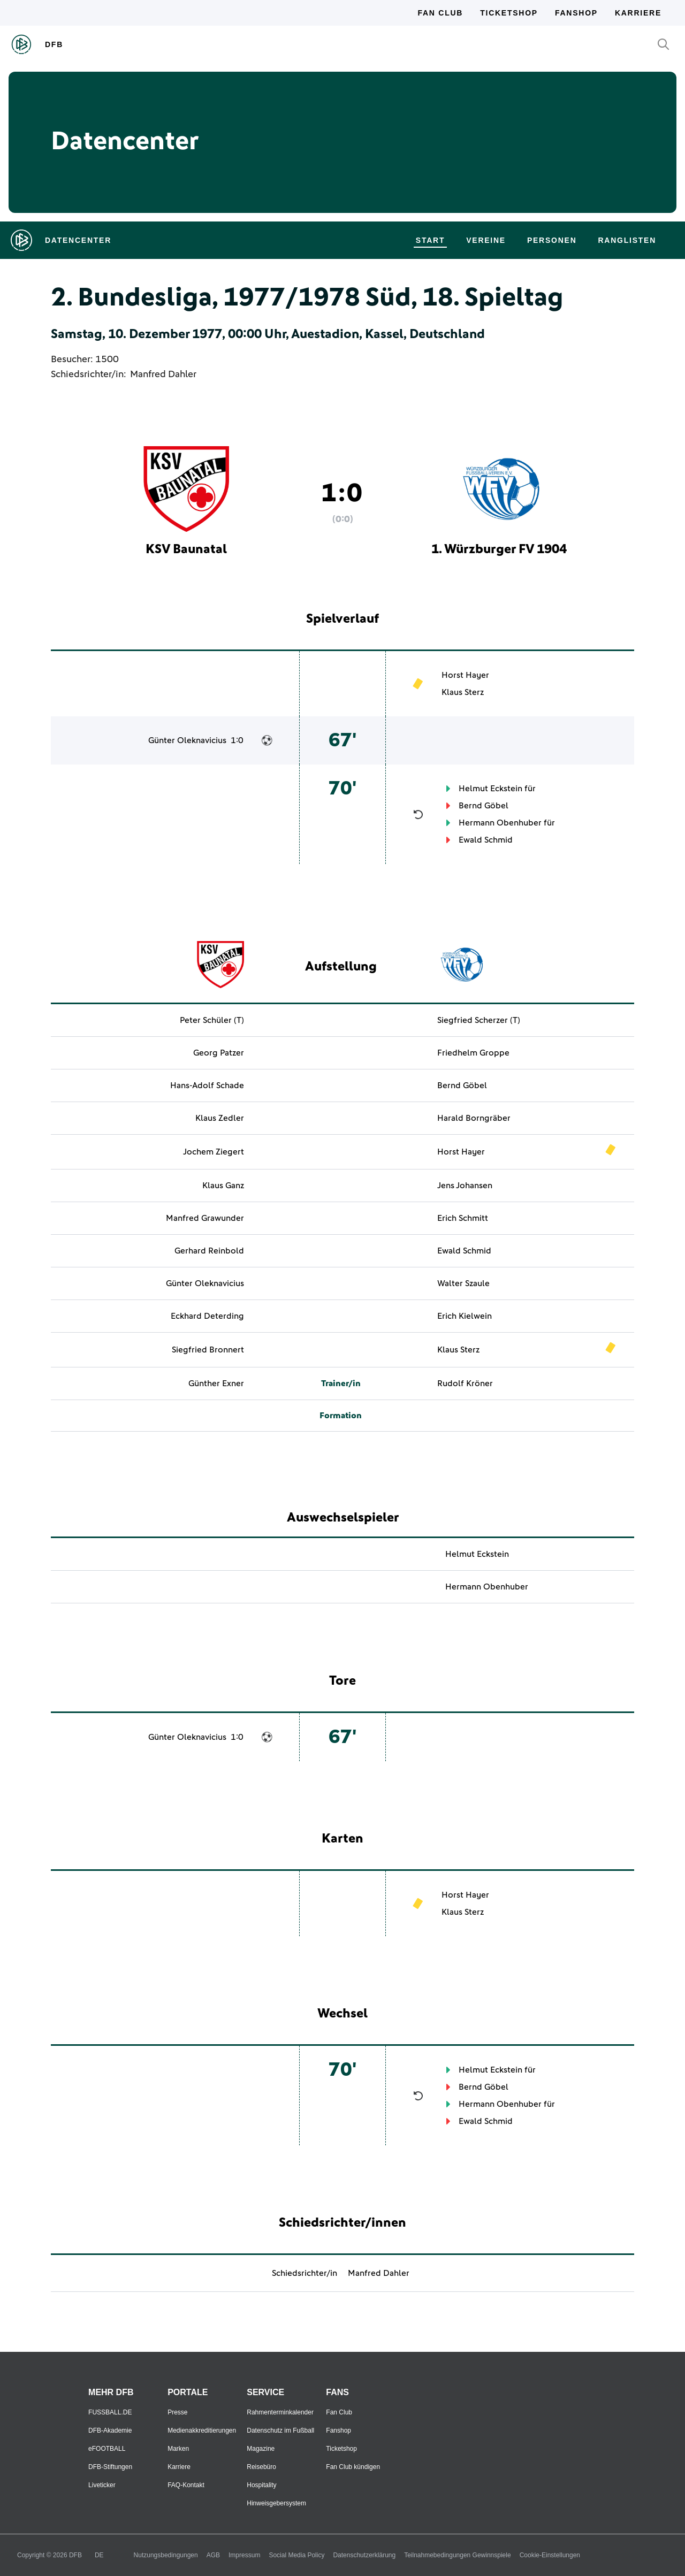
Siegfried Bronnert (208, 1350)
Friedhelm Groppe (473, 1053)
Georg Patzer (218, 1053)
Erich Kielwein (464, 1316)
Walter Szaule (463, 1283)
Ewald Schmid (486, 840)
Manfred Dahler (163, 374)
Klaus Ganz (223, 1185)
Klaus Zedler (219, 1118)
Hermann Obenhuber (500, 823)
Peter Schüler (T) (212, 1020)
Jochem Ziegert (213, 1152)
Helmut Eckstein (490, 788)
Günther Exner (216, 1383)
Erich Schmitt (462, 1218)
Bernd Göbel (483, 805)
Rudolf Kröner (465, 1383)
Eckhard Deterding (207, 1316)
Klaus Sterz (463, 692)
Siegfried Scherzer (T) (478, 1020)
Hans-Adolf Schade (207, 1085)
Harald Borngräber (474, 1118)
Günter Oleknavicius (187, 740)
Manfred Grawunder (205, 1218)
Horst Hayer (465, 675)
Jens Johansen (464, 1185)
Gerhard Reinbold (209, 1251)
